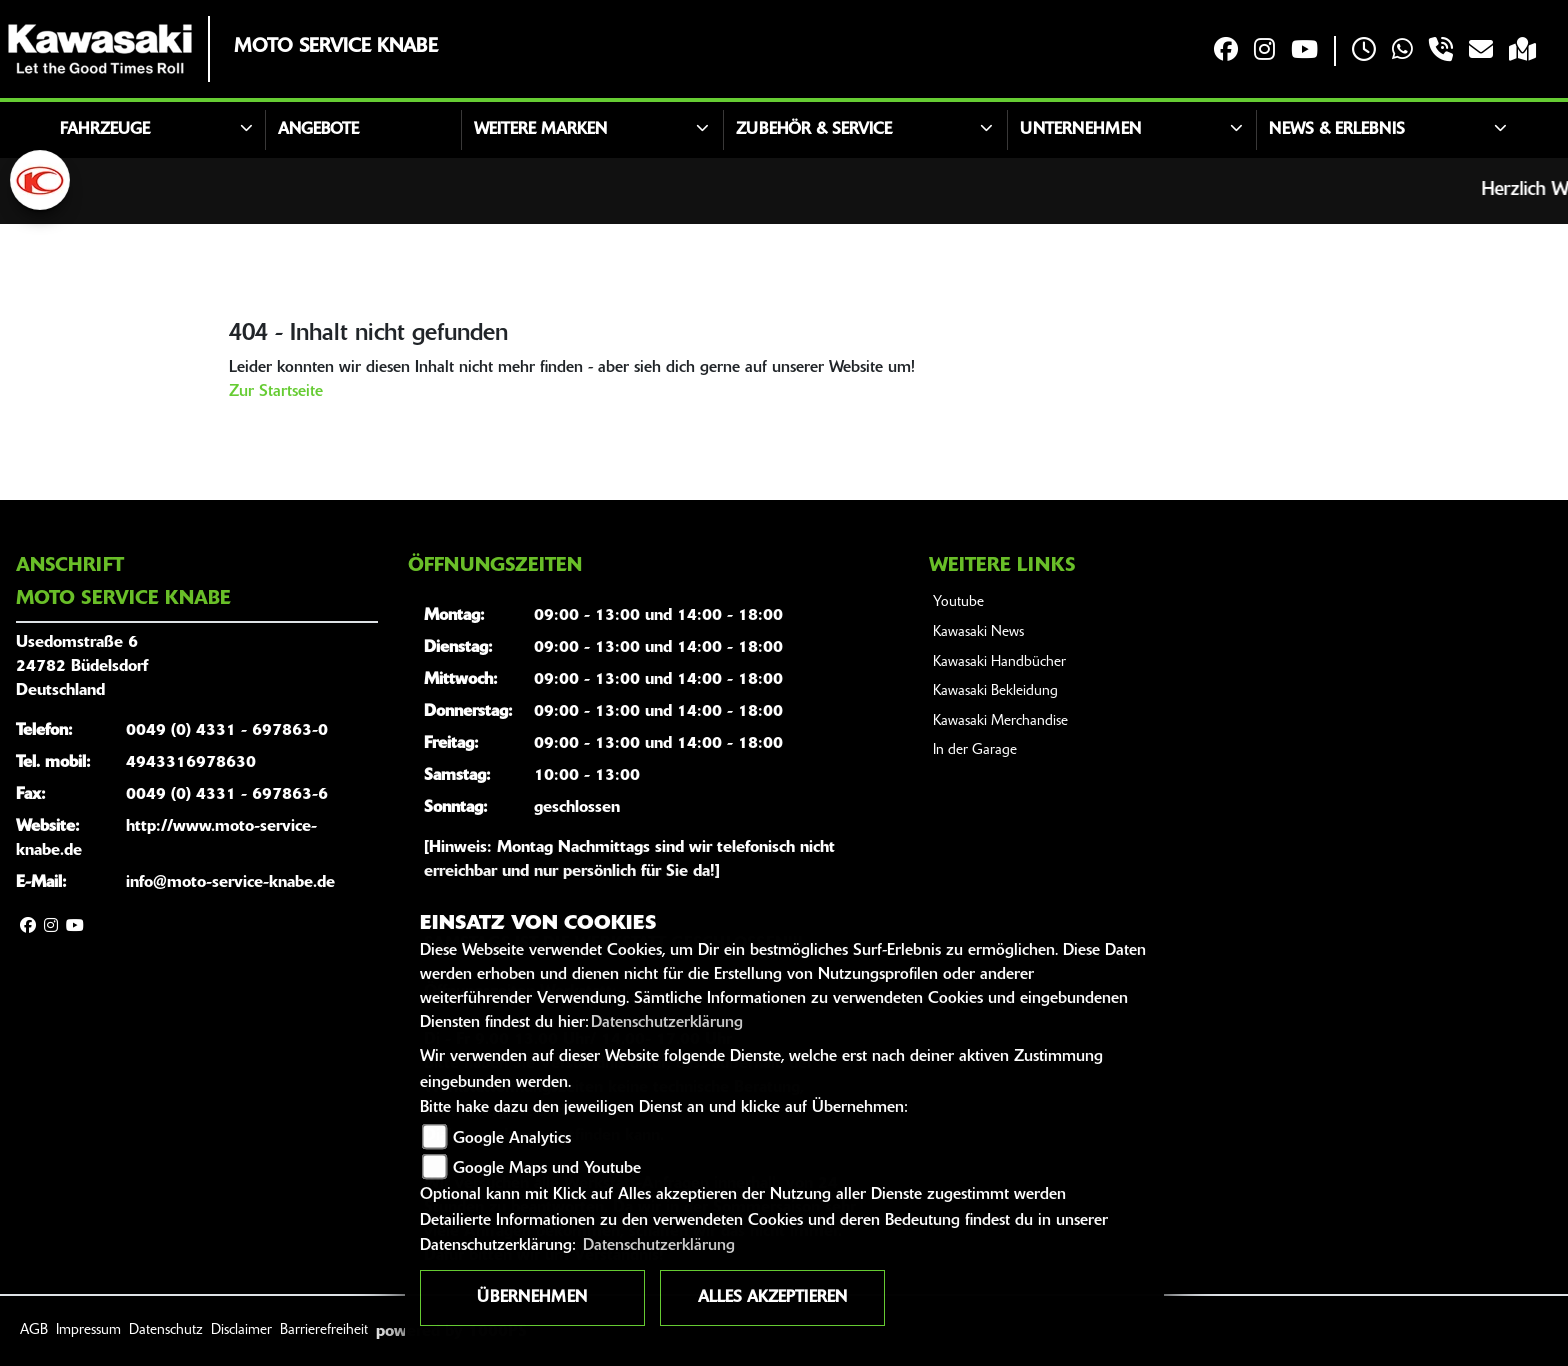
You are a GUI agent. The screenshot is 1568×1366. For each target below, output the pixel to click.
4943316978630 (191, 763)
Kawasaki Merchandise (1000, 721)
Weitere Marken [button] (540, 130)
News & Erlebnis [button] (1337, 130)
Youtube (958, 602)
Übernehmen (532, 1298)
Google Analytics (512, 1139)
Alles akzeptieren (772, 1298)
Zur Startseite (276, 392)
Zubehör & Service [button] (814, 130)
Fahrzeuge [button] (105, 130)
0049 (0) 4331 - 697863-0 (227, 731)
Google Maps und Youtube (547, 1169)
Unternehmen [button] (1080, 130)
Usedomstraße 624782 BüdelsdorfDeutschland (82, 667)
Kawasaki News (978, 632)
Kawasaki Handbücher (999, 662)
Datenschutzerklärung (667, 1023)
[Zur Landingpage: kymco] (40, 180)
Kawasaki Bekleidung (995, 691)
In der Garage (975, 750)
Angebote (318, 130)
